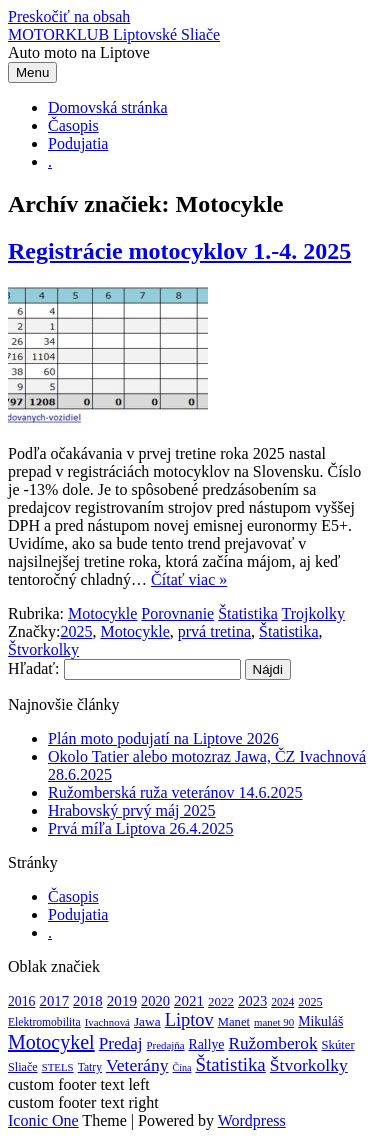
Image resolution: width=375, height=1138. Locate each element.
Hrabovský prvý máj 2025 (132, 810)
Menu (32, 72)
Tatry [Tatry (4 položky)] (90, 1067)
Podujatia (78, 143)
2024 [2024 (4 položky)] (282, 1002)
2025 (76, 631)
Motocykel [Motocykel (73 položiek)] (51, 1042)
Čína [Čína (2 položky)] (182, 1067)
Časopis (73, 125)
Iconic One (43, 1120)
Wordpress (252, 1120)
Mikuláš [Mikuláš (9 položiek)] (320, 1021)
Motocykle (102, 613)
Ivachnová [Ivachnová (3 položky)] (107, 1022)
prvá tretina (214, 631)
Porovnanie (177, 613)
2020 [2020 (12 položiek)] (155, 1001)
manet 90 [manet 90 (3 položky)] (274, 1022)
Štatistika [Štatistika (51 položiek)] (230, 1064)
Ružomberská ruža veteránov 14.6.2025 (175, 792)
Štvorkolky (43, 649)
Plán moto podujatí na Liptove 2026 (163, 738)
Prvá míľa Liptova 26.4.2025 (141, 828)
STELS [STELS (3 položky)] (58, 1067)
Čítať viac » (189, 579)
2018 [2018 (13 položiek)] (88, 1001)
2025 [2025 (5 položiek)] (310, 1002)
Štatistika (248, 613)
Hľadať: (34, 668)
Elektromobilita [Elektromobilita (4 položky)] (44, 1022)
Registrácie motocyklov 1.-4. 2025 (179, 251)
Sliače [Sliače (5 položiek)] (23, 1067)
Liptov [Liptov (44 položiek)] (189, 1020)
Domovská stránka (108, 107)
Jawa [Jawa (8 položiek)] (147, 1021)
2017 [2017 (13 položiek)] (54, 1001)
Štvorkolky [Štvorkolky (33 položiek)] (309, 1065)
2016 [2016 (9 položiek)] (21, 1001)
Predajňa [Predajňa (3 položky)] (166, 1045)
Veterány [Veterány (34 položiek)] (137, 1065)
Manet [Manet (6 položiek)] (234, 1022)
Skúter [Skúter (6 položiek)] (338, 1045)
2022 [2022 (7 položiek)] (221, 1001)
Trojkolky (312, 613)
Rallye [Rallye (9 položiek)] (207, 1044)
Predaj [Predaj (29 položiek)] (121, 1043)
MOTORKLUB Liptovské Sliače (114, 34)
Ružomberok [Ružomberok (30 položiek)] (272, 1043)
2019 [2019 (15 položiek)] (122, 1000)
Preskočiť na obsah (69, 16)
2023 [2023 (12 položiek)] (252, 1001)
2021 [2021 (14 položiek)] (189, 1001)
